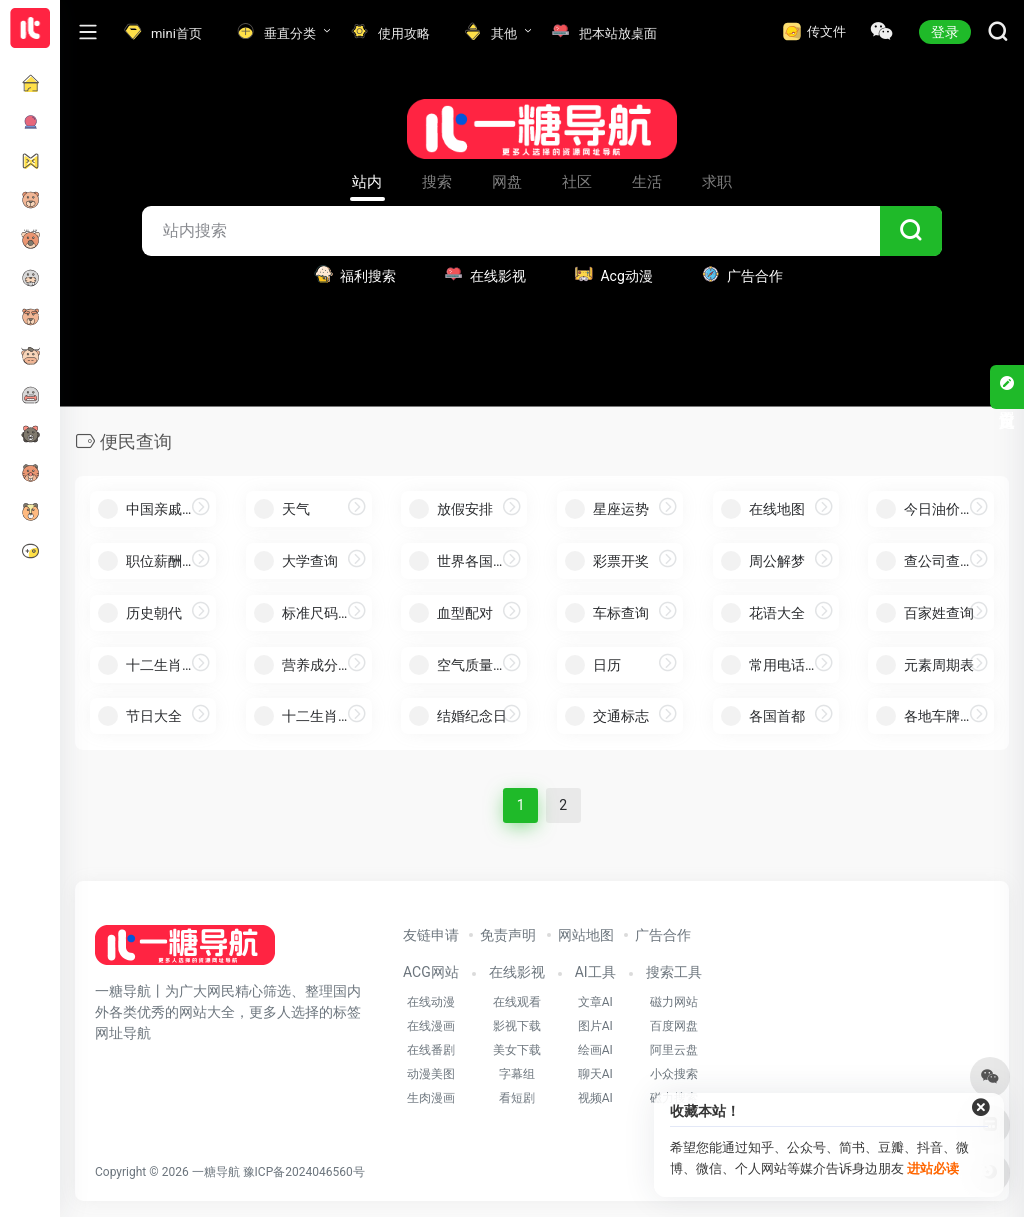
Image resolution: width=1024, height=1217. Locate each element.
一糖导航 (216, 1172)
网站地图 (586, 935)
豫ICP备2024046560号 (304, 1172)
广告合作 (663, 935)
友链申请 (431, 935)
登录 (945, 32)
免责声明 (508, 935)
